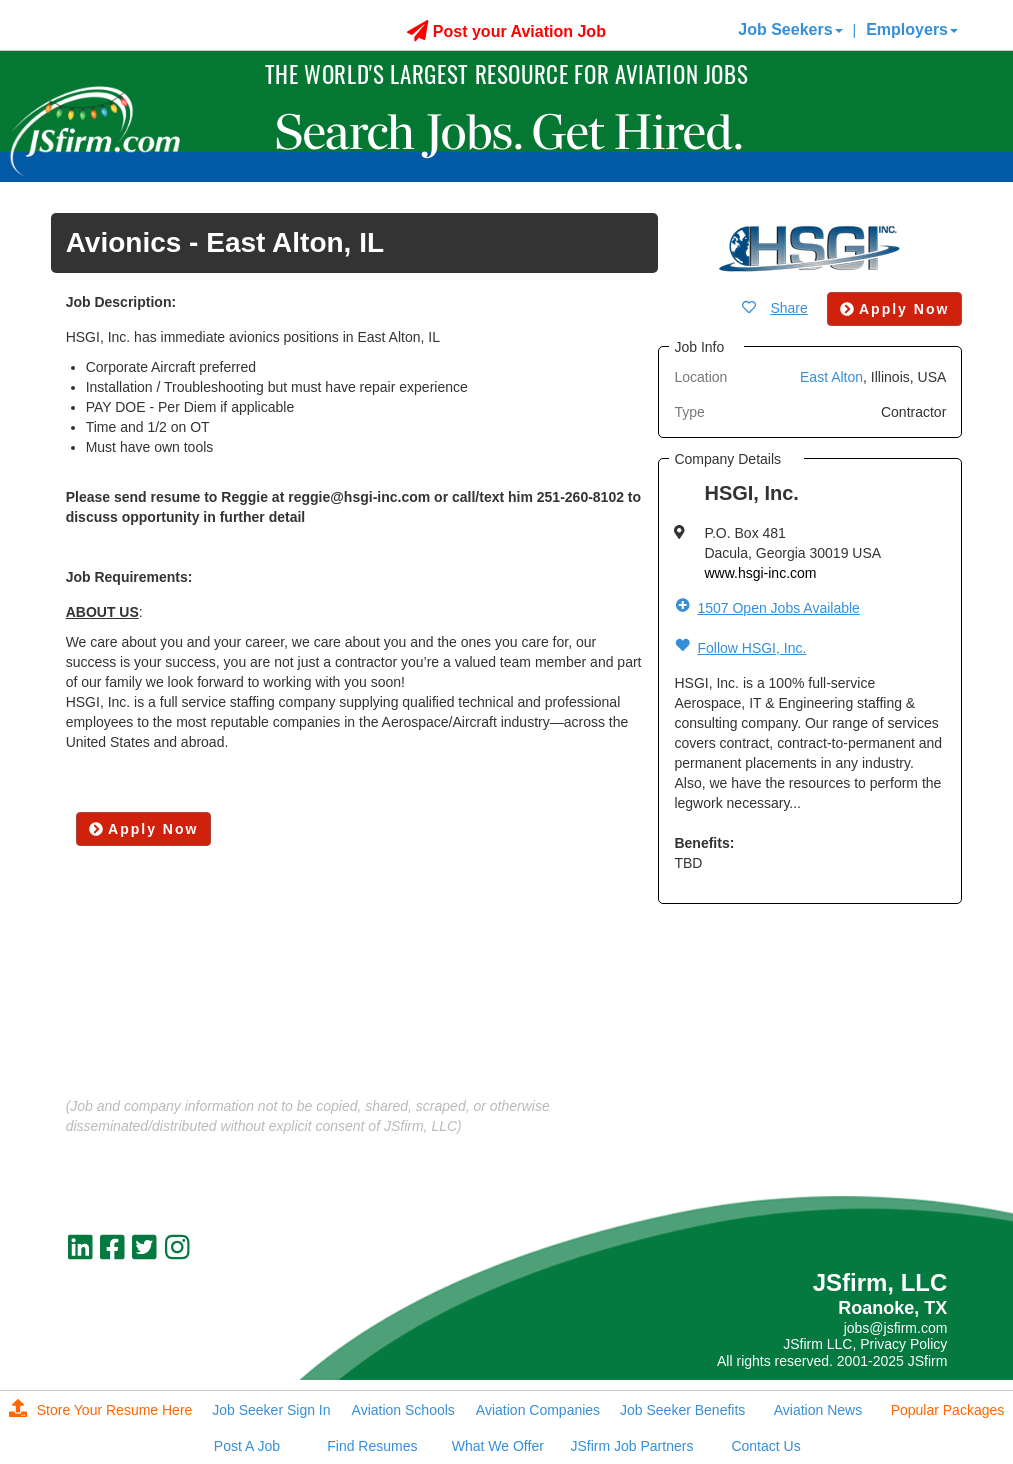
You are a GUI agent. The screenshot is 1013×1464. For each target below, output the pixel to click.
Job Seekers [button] (790, 29)
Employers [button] (912, 29)
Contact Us (765, 1446)
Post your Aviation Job (506, 31)
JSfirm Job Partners (631, 1446)
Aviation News (818, 1410)
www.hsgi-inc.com (760, 573)
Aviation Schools (403, 1410)
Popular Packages (948, 1410)
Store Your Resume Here (101, 1410)
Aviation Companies (538, 1410)
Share (788, 308)
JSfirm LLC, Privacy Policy (865, 1344)
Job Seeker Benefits (682, 1410)
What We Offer (498, 1446)
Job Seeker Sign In (271, 1410)
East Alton (831, 377)
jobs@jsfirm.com (896, 1328)
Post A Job (247, 1446)
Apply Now (144, 829)
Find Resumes (372, 1446)
